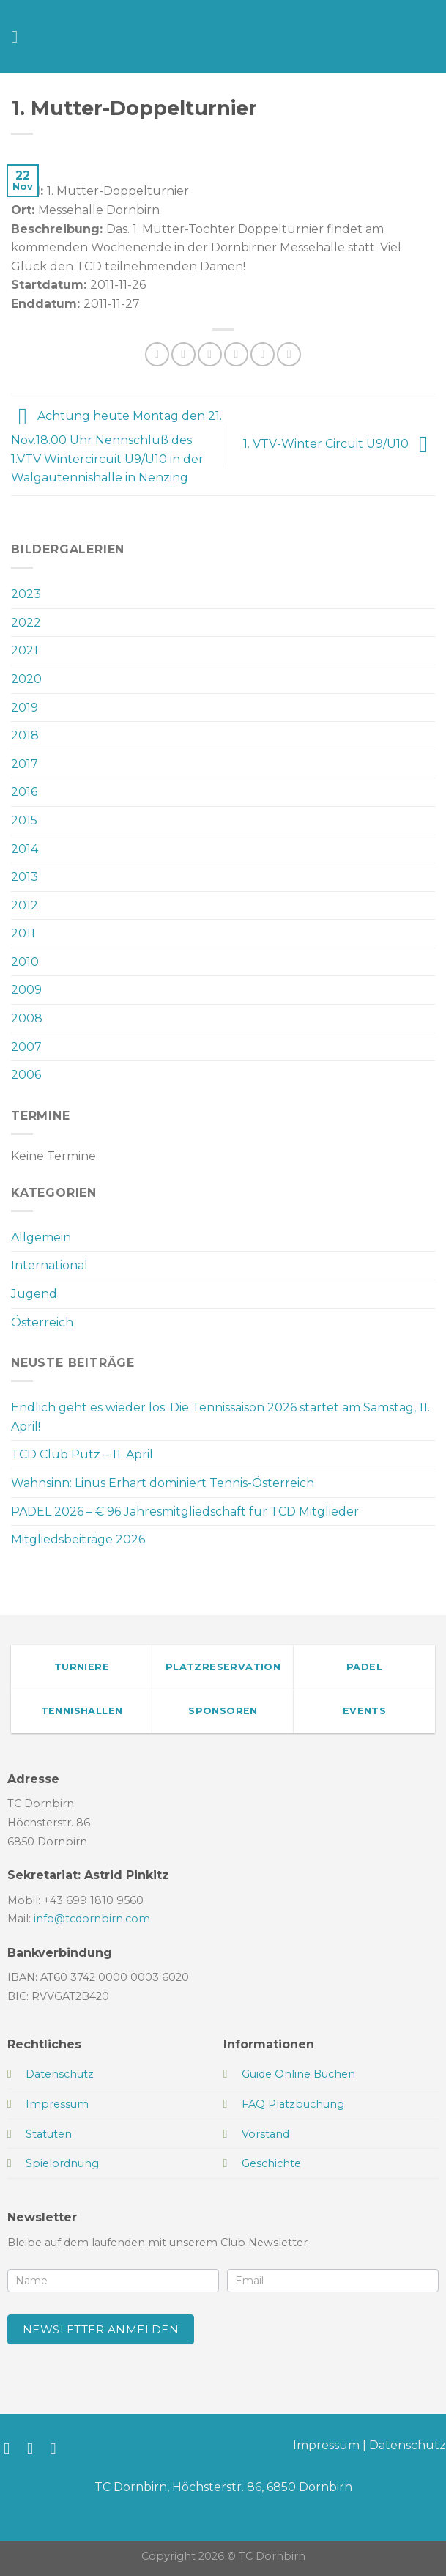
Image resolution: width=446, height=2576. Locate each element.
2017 (24, 764)
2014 (24, 849)
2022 (26, 623)
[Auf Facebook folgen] (11, 2448)
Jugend (34, 1294)
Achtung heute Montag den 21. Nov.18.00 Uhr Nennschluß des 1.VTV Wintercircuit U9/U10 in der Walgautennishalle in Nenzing (116, 446)
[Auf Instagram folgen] (34, 2448)
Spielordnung (62, 2163)
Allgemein (41, 1237)
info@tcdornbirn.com (92, 1918)
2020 (26, 679)
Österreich (42, 1322)
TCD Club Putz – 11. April (82, 1454)
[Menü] (20, 36)
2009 (26, 990)
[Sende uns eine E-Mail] (58, 2448)
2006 (26, 1075)
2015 (24, 820)
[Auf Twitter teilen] (210, 354)
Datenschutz (407, 2445)
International (49, 1265)
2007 (26, 1047)
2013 (24, 877)
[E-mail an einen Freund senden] (236, 354)
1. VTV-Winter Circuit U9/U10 (339, 444)
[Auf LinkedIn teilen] (289, 354)
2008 (26, 1018)
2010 (25, 962)
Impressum (326, 2445)
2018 (25, 735)
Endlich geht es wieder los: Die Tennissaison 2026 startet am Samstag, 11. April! (220, 1416)
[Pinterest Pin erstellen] (262, 354)
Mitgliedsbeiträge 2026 (78, 1539)
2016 (24, 792)
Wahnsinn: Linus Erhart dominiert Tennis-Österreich (162, 1483)
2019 (24, 708)
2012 (24, 905)
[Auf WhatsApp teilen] (157, 354)
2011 (23, 933)
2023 (26, 594)
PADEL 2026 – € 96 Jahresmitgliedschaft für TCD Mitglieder (185, 1511)
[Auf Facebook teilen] (183, 354)
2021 (24, 650)
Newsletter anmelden (101, 2329)
